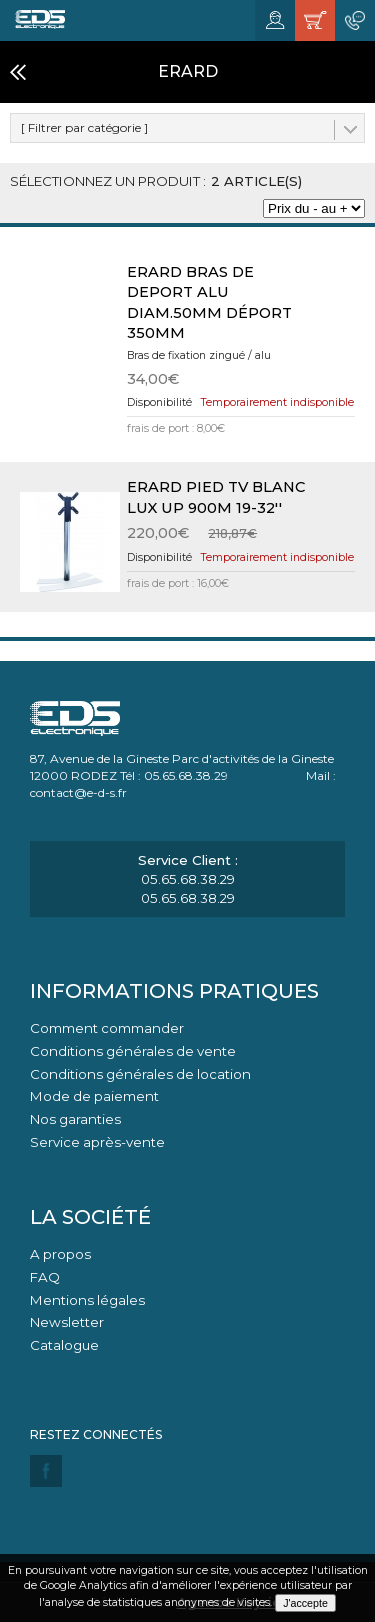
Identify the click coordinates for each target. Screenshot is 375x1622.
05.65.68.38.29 (188, 879)
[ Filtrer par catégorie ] (84, 127)
